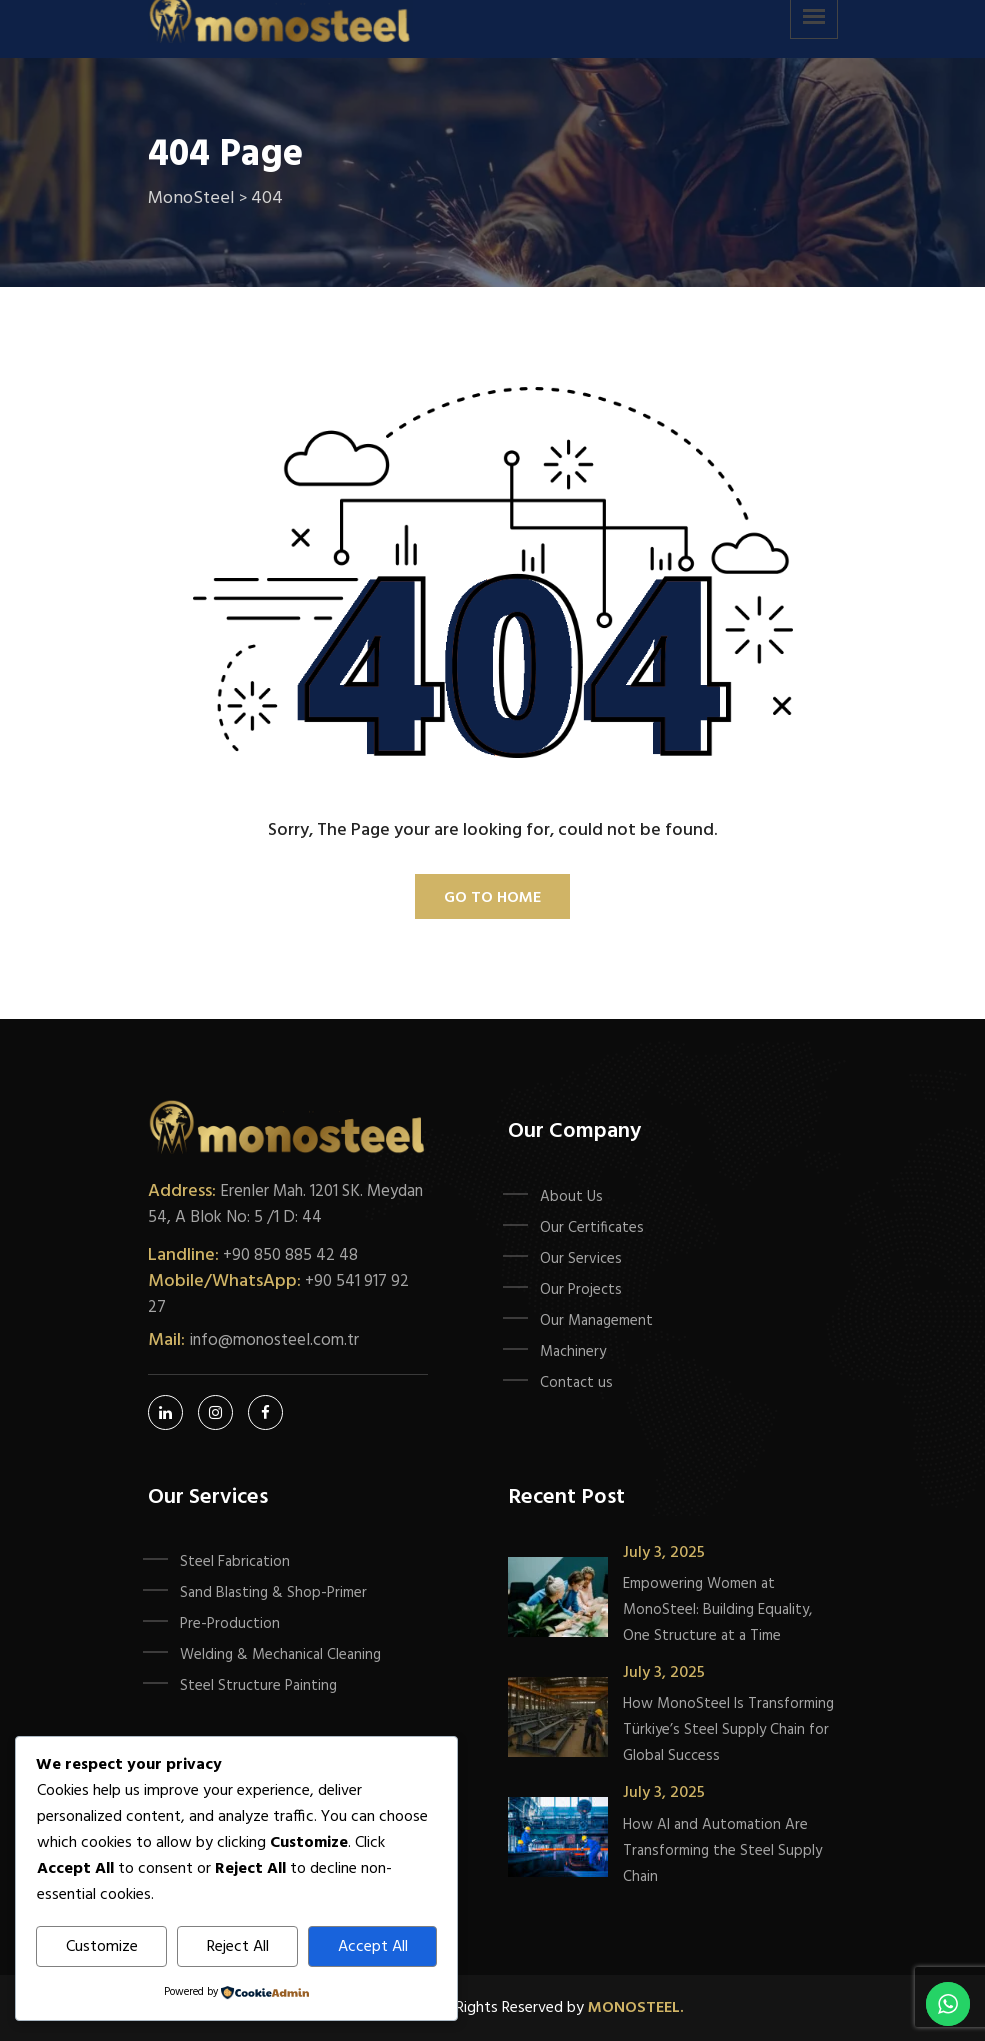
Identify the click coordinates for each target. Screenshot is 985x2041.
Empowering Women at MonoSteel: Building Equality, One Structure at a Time (717, 1610)
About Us (571, 1197)
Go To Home (492, 898)
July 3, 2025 (664, 1553)
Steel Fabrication (235, 1562)
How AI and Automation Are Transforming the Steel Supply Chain (722, 1851)
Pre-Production (230, 1624)
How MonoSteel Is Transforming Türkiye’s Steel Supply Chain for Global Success (728, 1730)
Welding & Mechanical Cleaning (280, 1655)
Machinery (573, 1352)
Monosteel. (636, 2008)
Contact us (576, 1383)
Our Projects (581, 1290)
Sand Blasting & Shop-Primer (273, 1593)
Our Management (596, 1321)
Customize (102, 1947)
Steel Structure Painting (258, 1686)
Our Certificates (592, 1228)
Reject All (238, 1947)
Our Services (581, 1259)
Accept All (373, 1947)
